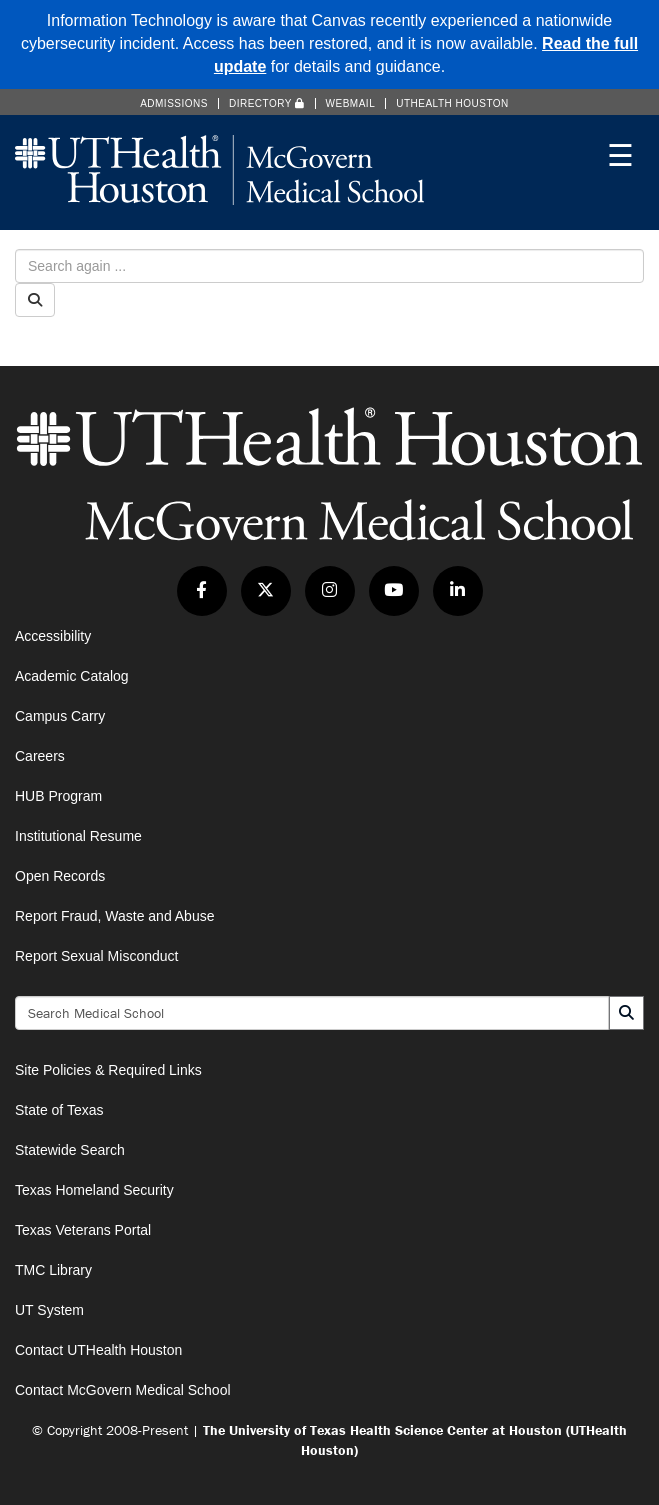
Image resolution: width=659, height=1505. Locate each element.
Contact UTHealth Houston (98, 1350)
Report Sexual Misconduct (96, 956)
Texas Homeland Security (94, 1190)
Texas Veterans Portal (83, 1230)
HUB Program (58, 796)
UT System (49, 1310)
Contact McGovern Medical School (123, 1390)
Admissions (174, 103)
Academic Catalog (72, 676)
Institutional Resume (78, 836)
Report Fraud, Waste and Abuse (114, 916)
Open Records (60, 876)
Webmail (351, 103)
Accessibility (53, 636)
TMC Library (53, 1270)
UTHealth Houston (452, 103)
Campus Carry (60, 716)
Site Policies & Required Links (108, 1070)
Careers (40, 756)
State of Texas (59, 1110)
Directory (267, 103)
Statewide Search (70, 1150)
